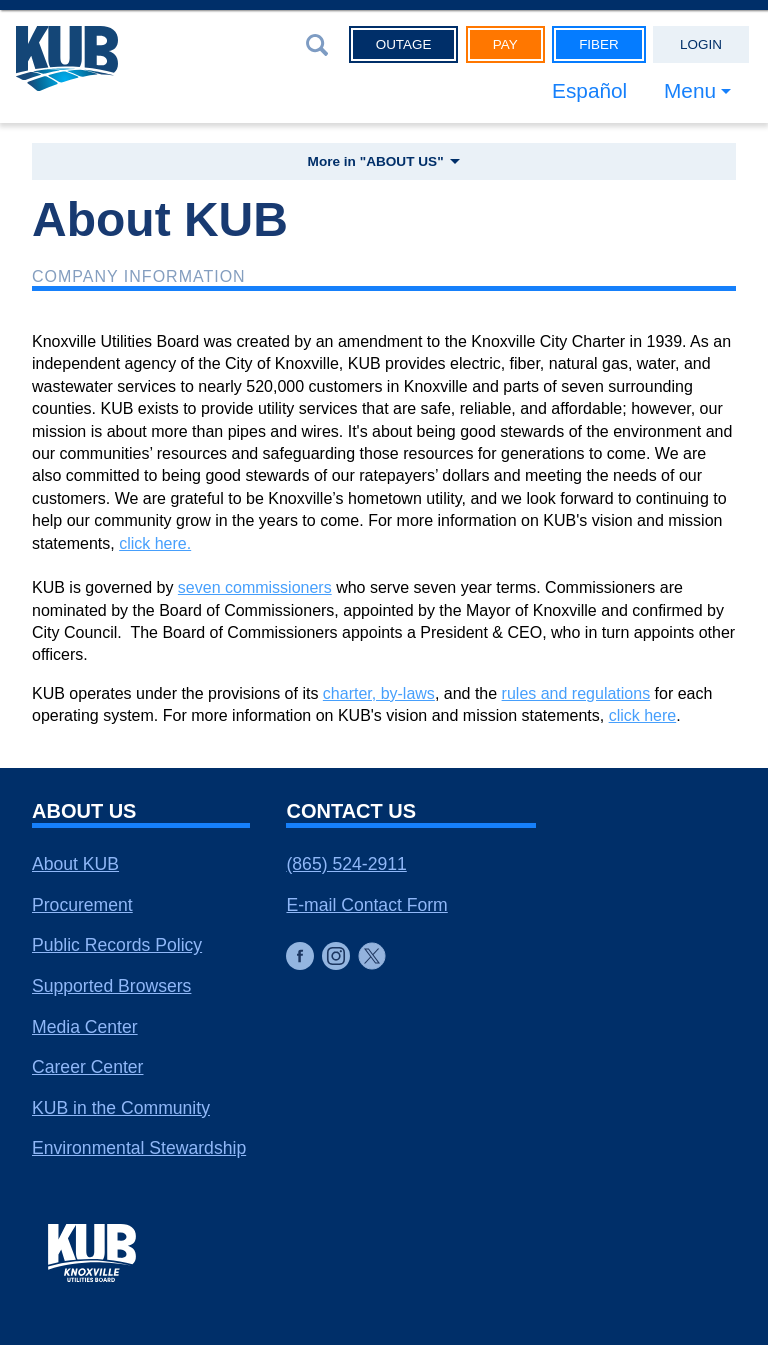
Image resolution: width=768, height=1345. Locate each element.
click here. (155, 543)
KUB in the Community (121, 1108)
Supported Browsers (111, 986)
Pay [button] (505, 44)
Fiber (599, 44)
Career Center (87, 1067)
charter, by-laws (379, 693)
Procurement (82, 905)
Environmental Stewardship (139, 1148)
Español (589, 90)
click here (643, 715)
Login (701, 44)
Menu (690, 90)
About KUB (75, 864)
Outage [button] (404, 44)
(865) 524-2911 (346, 864)
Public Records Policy (117, 945)
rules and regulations (576, 693)
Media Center (85, 1027)
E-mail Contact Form (366, 905)
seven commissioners (255, 587)
